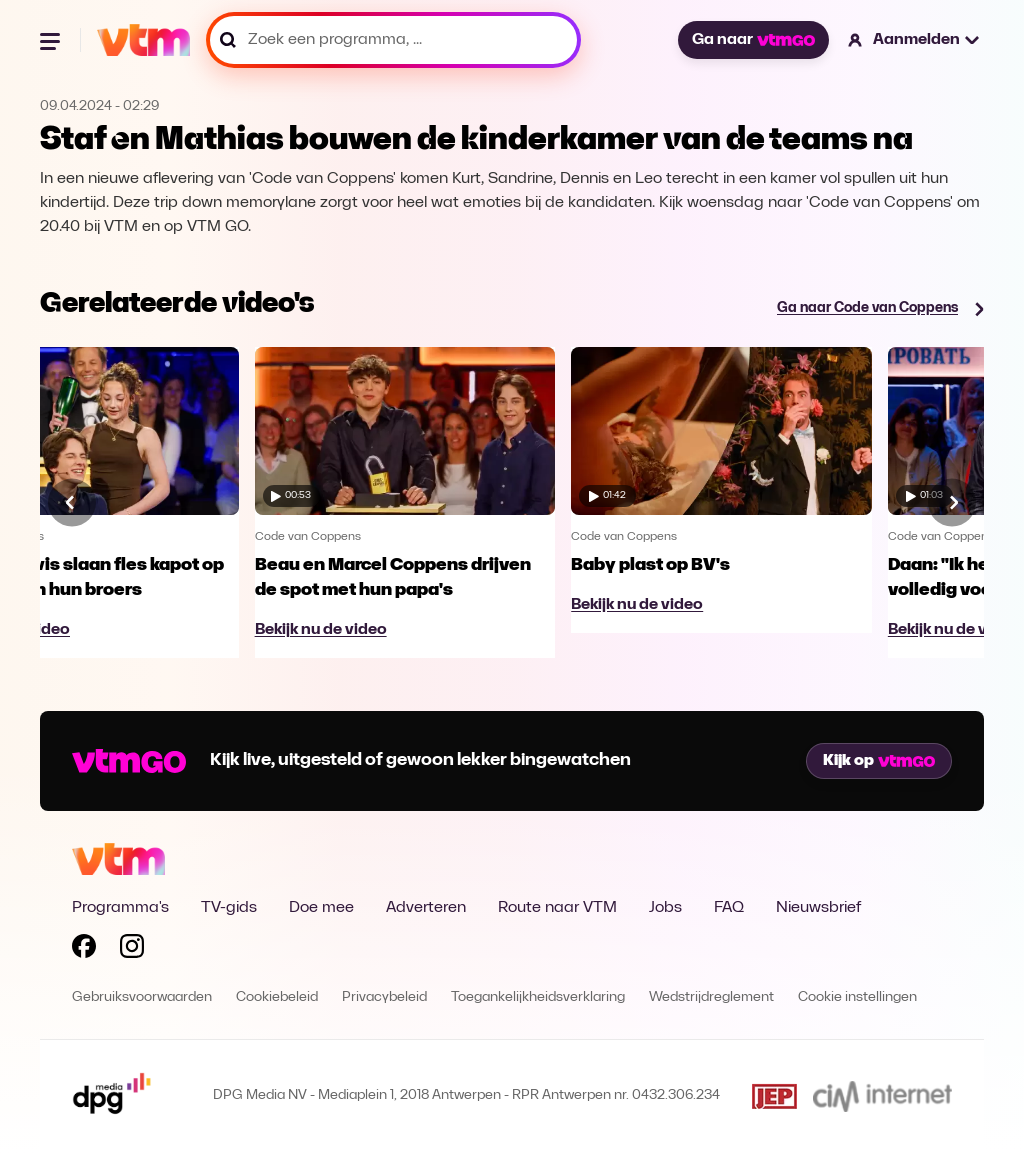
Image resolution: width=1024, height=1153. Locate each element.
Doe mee (321, 908)
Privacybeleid (384, 997)
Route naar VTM (557, 908)
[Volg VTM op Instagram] (132, 950)
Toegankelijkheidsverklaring (538, 997)
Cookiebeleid (277, 997)
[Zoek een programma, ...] (393, 40)
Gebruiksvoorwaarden (142, 997)
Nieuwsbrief (818, 908)
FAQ (729, 908)
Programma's (120, 908)
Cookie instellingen (857, 997)
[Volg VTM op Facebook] (84, 950)
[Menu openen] (52, 40)
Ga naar (753, 40)
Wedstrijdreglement (711, 997)
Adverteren (426, 908)
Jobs (665, 908)
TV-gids (229, 908)
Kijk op (879, 761)
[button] (914, 40)
